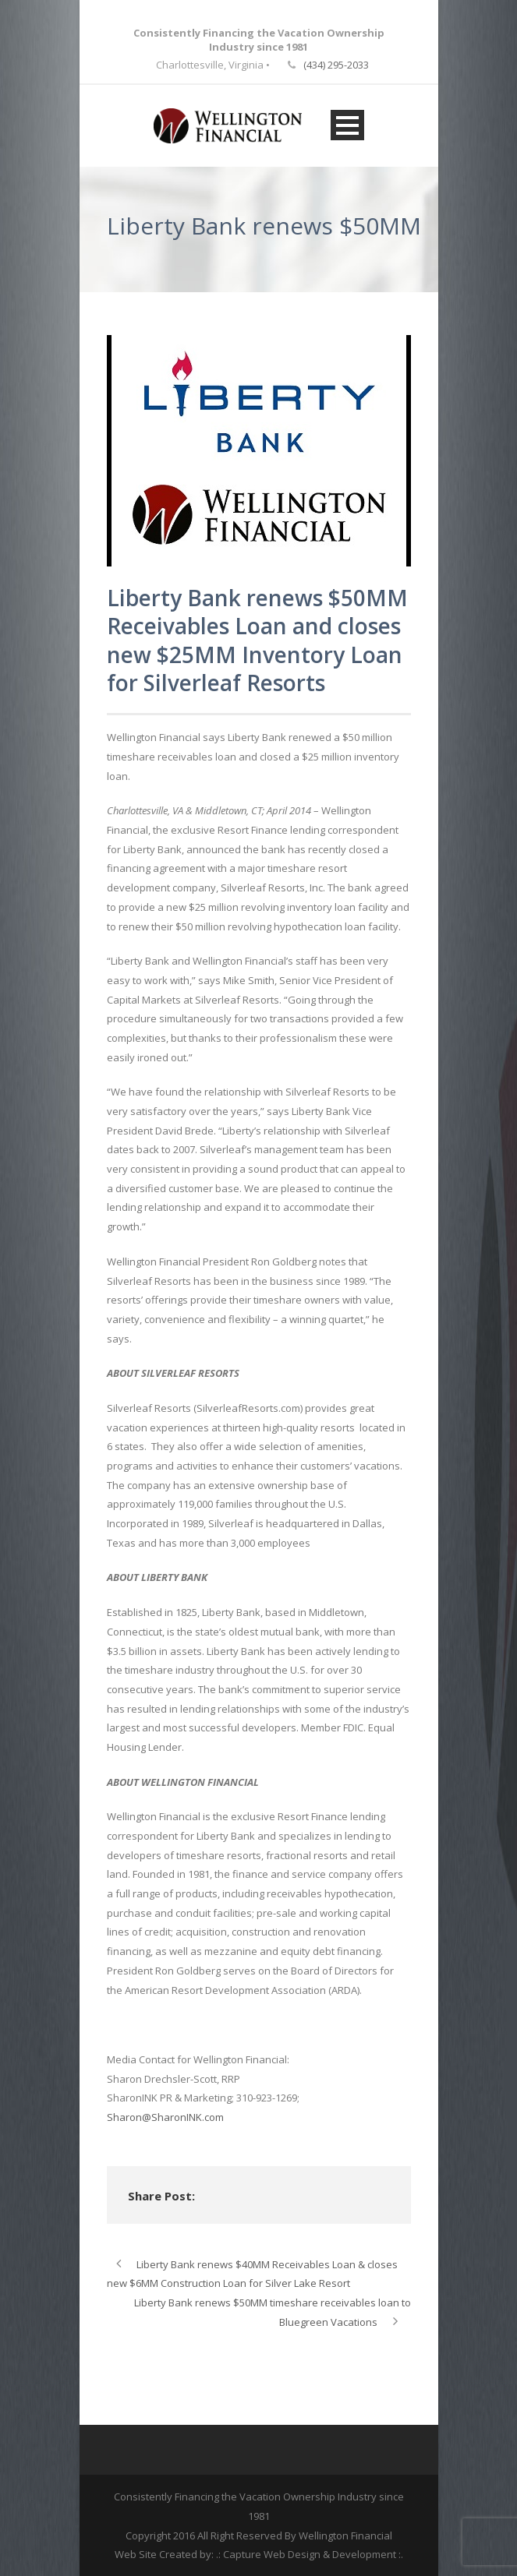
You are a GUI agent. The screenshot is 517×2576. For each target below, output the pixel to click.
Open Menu (347, 125)
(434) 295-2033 (336, 65)
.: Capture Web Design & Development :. (309, 2554)
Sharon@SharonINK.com (165, 2117)
